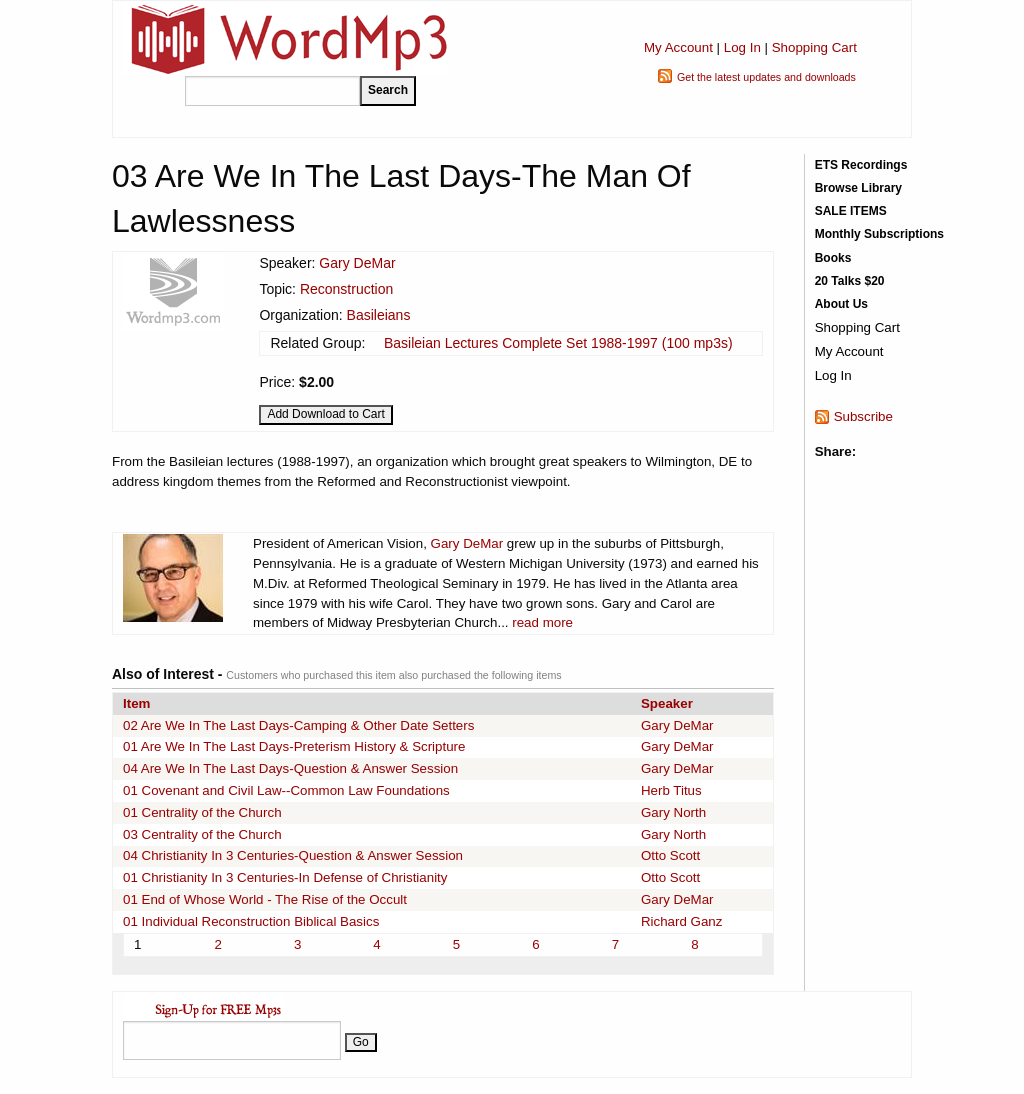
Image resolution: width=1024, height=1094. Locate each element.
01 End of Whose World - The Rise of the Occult (265, 899)
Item (136, 703)
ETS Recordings (861, 165)
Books (833, 258)
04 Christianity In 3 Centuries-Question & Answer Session (293, 855)
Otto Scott (670, 855)
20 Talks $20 (850, 281)
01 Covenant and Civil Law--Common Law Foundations (286, 790)
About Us (841, 304)
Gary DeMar (357, 263)
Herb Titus (671, 790)
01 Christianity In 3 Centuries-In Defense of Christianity (285, 877)
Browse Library (858, 188)
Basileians (379, 315)
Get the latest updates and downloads (766, 77)
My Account (678, 47)
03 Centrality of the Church (202, 834)
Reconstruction (346, 289)
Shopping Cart (814, 47)
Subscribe (863, 416)
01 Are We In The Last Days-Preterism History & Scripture (294, 746)
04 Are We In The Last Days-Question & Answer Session (290, 768)
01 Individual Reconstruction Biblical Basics (251, 921)
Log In (742, 47)
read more (542, 622)
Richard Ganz (682, 921)
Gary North (673, 812)
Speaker (667, 703)
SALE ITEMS (851, 211)
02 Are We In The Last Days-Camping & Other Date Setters (298, 725)
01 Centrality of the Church (202, 812)
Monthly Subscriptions (879, 234)
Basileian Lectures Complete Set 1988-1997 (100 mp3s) (558, 343)
